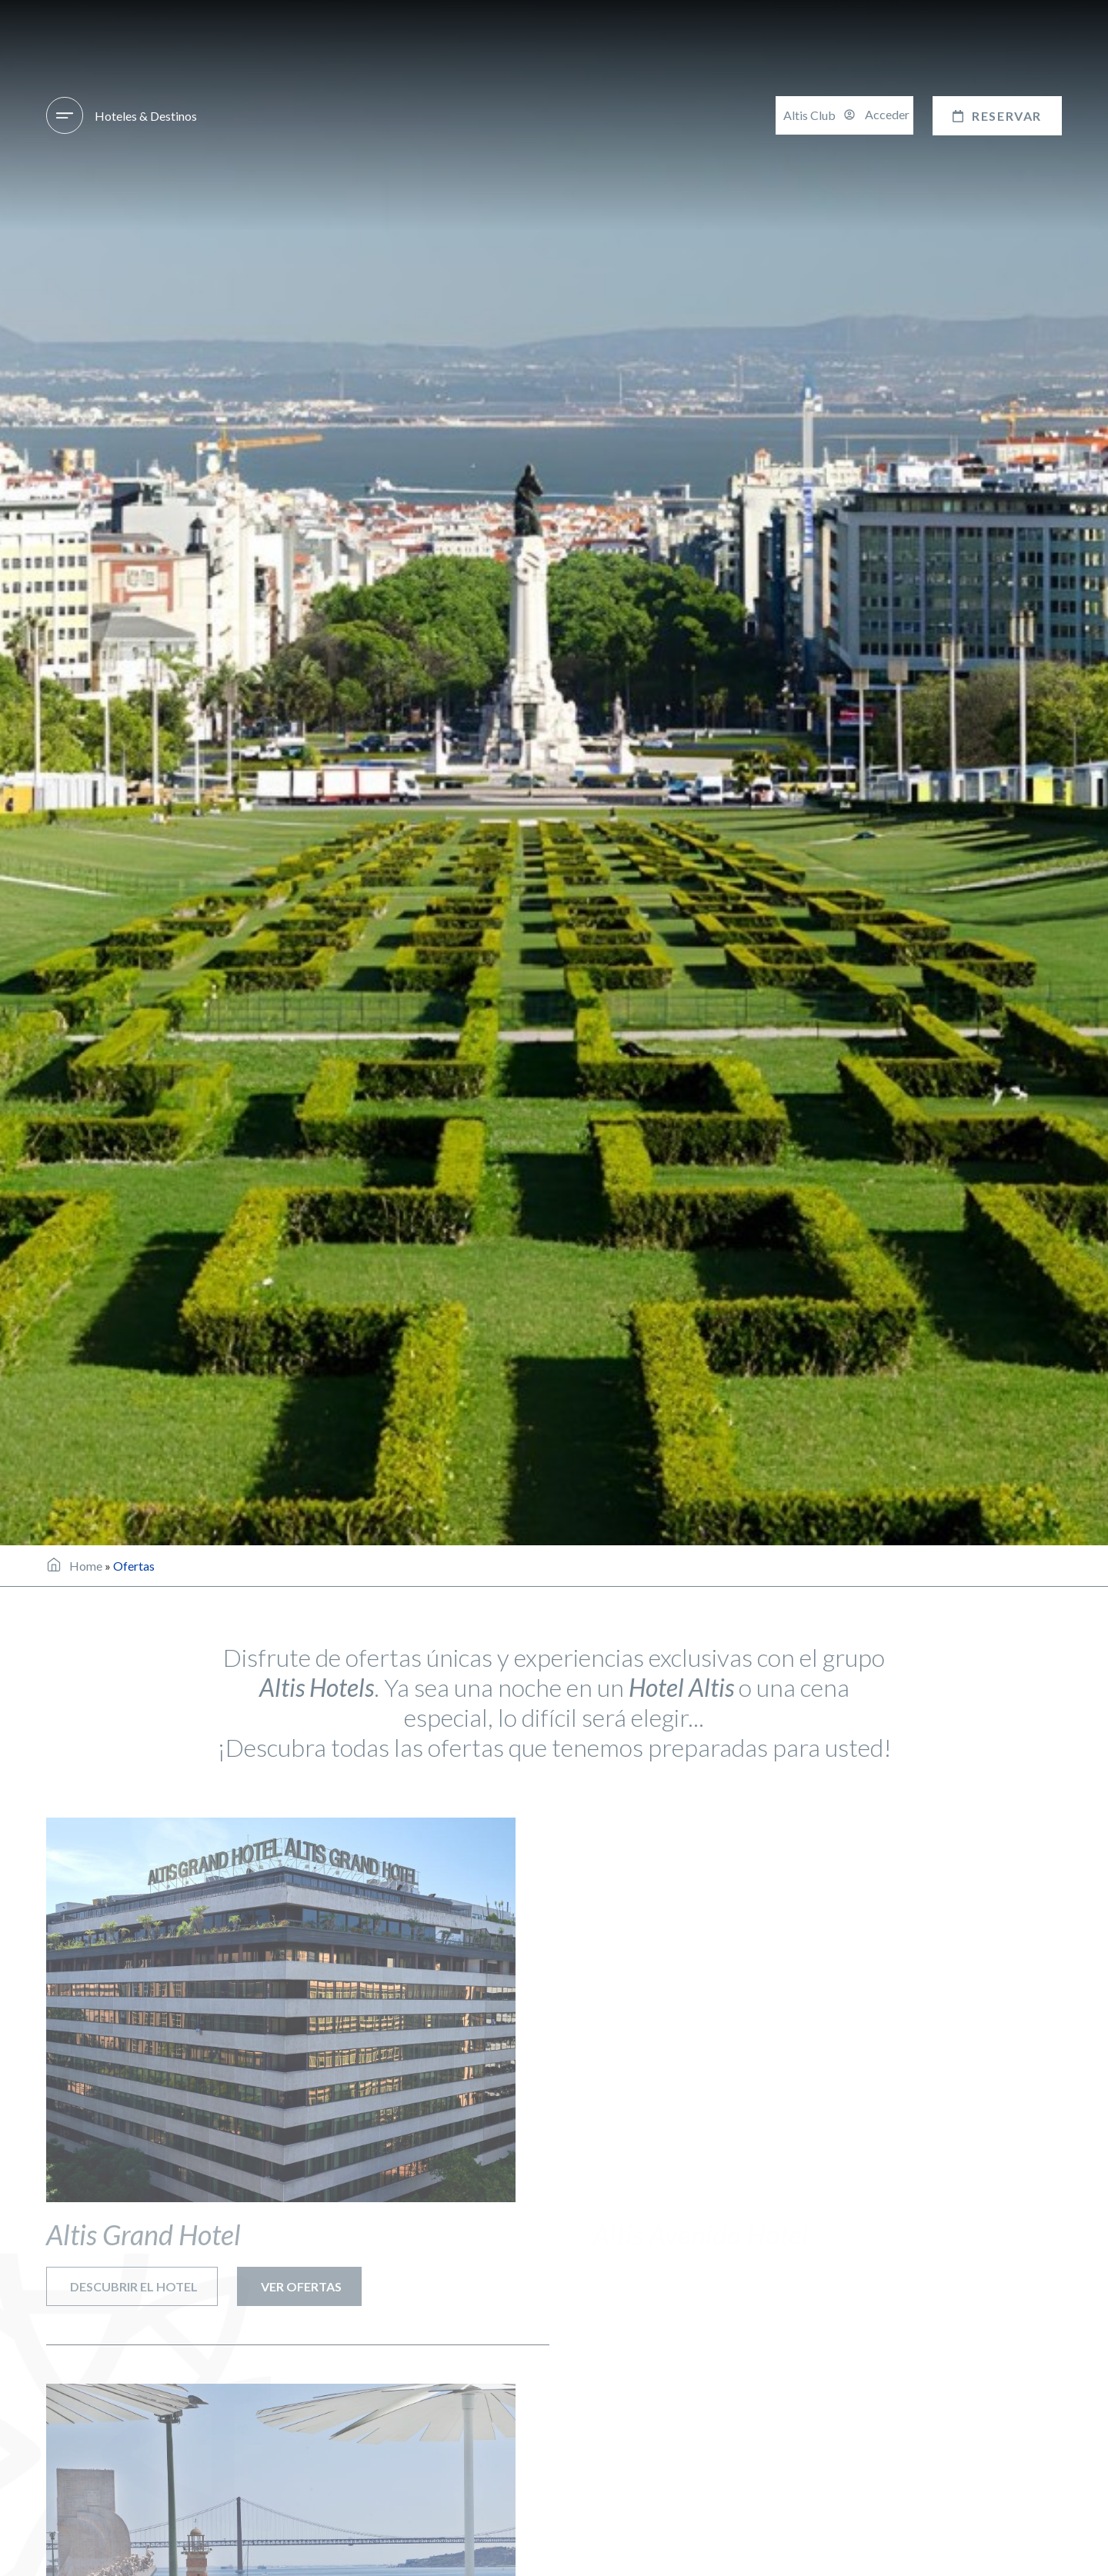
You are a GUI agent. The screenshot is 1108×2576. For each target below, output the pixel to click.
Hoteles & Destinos (146, 115)
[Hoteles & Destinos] (64, 115)
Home (85, 1565)
